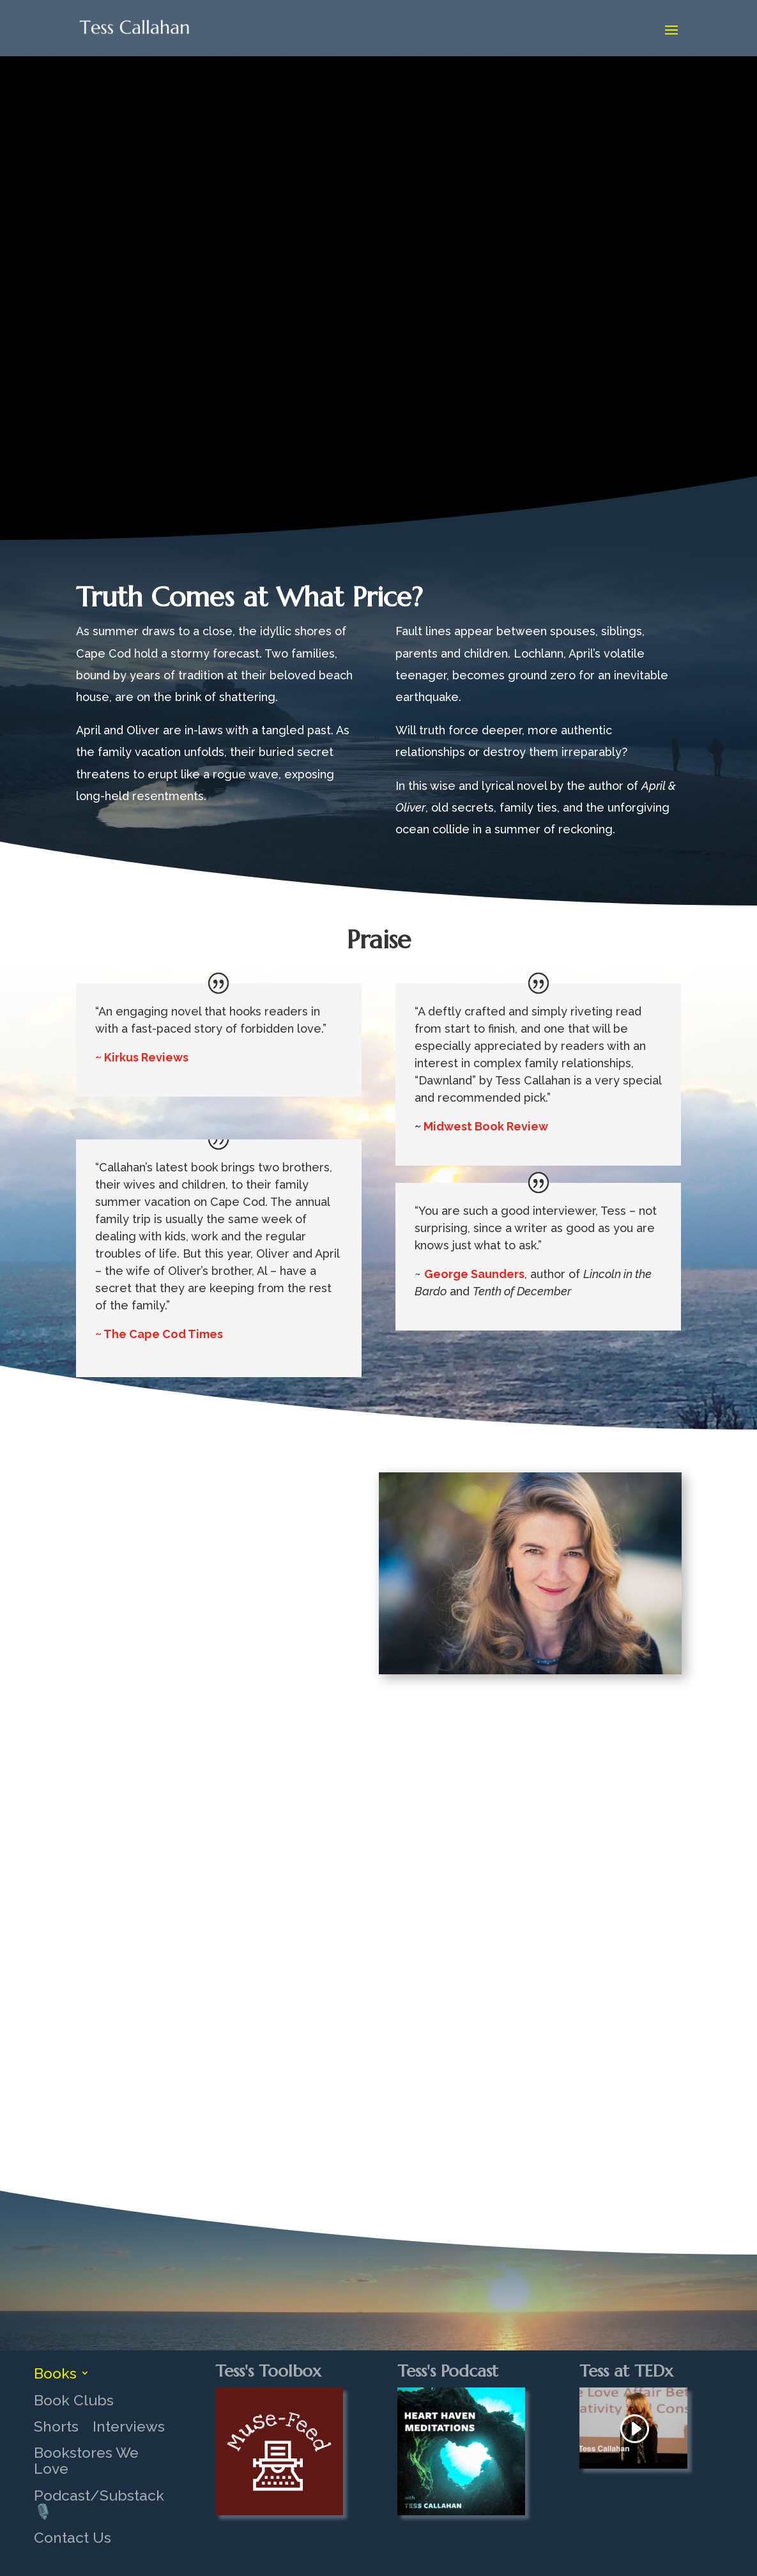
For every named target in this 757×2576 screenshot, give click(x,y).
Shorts (56, 2426)
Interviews (129, 2426)
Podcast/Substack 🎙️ (99, 2503)
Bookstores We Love (86, 2460)
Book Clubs (74, 2400)
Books (55, 2373)
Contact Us (72, 2537)
